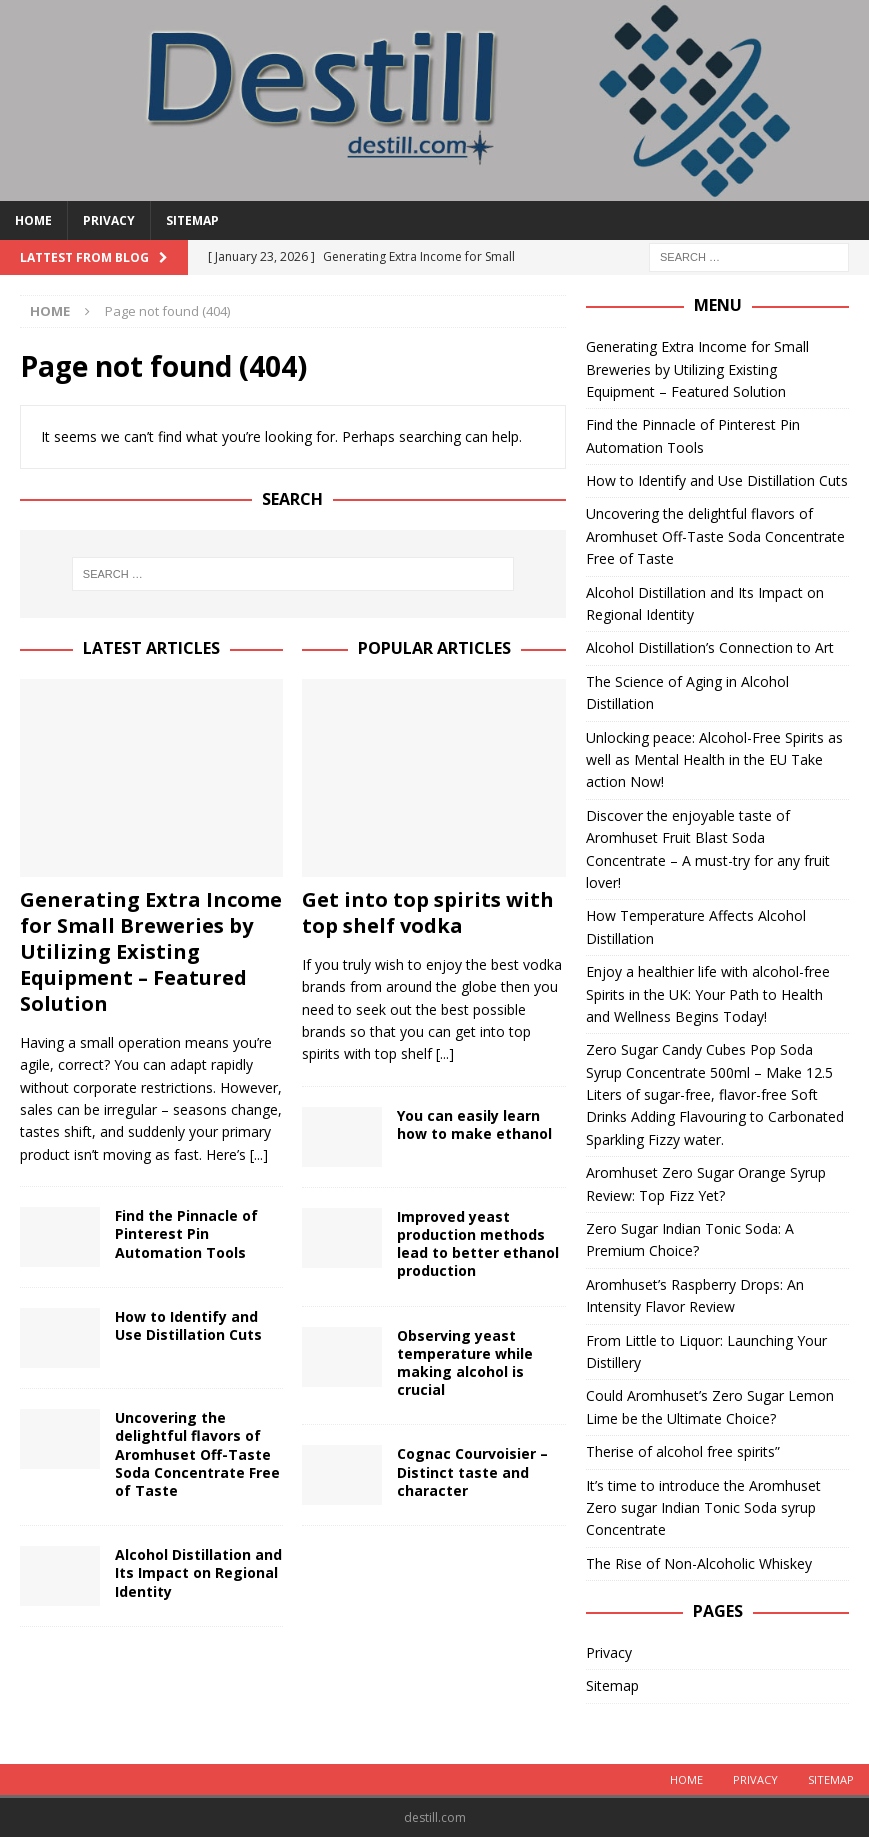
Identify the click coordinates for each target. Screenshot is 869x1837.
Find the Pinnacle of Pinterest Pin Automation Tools (186, 1233)
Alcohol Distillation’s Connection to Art (710, 647)
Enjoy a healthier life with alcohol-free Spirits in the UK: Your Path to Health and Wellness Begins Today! (708, 994)
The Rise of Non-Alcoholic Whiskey (699, 1563)
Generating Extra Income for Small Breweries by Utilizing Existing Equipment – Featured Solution (151, 951)
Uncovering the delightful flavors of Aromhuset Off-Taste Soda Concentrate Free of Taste (197, 1454)
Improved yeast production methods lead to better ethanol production (478, 1244)
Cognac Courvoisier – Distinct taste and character (472, 1471)
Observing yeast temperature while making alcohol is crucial (465, 1363)
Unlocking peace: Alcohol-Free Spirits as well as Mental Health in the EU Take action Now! (714, 760)
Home (33, 220)
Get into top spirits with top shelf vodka (428, 912)
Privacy (109, 220)
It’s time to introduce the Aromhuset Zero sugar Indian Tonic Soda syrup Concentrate (703, 1508)
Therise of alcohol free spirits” (683, 1451)
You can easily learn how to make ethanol (474, 1124)
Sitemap (192, 220)
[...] (259, 1154)
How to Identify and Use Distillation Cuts (188, 1325)
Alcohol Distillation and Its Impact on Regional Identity (198, 1572)
